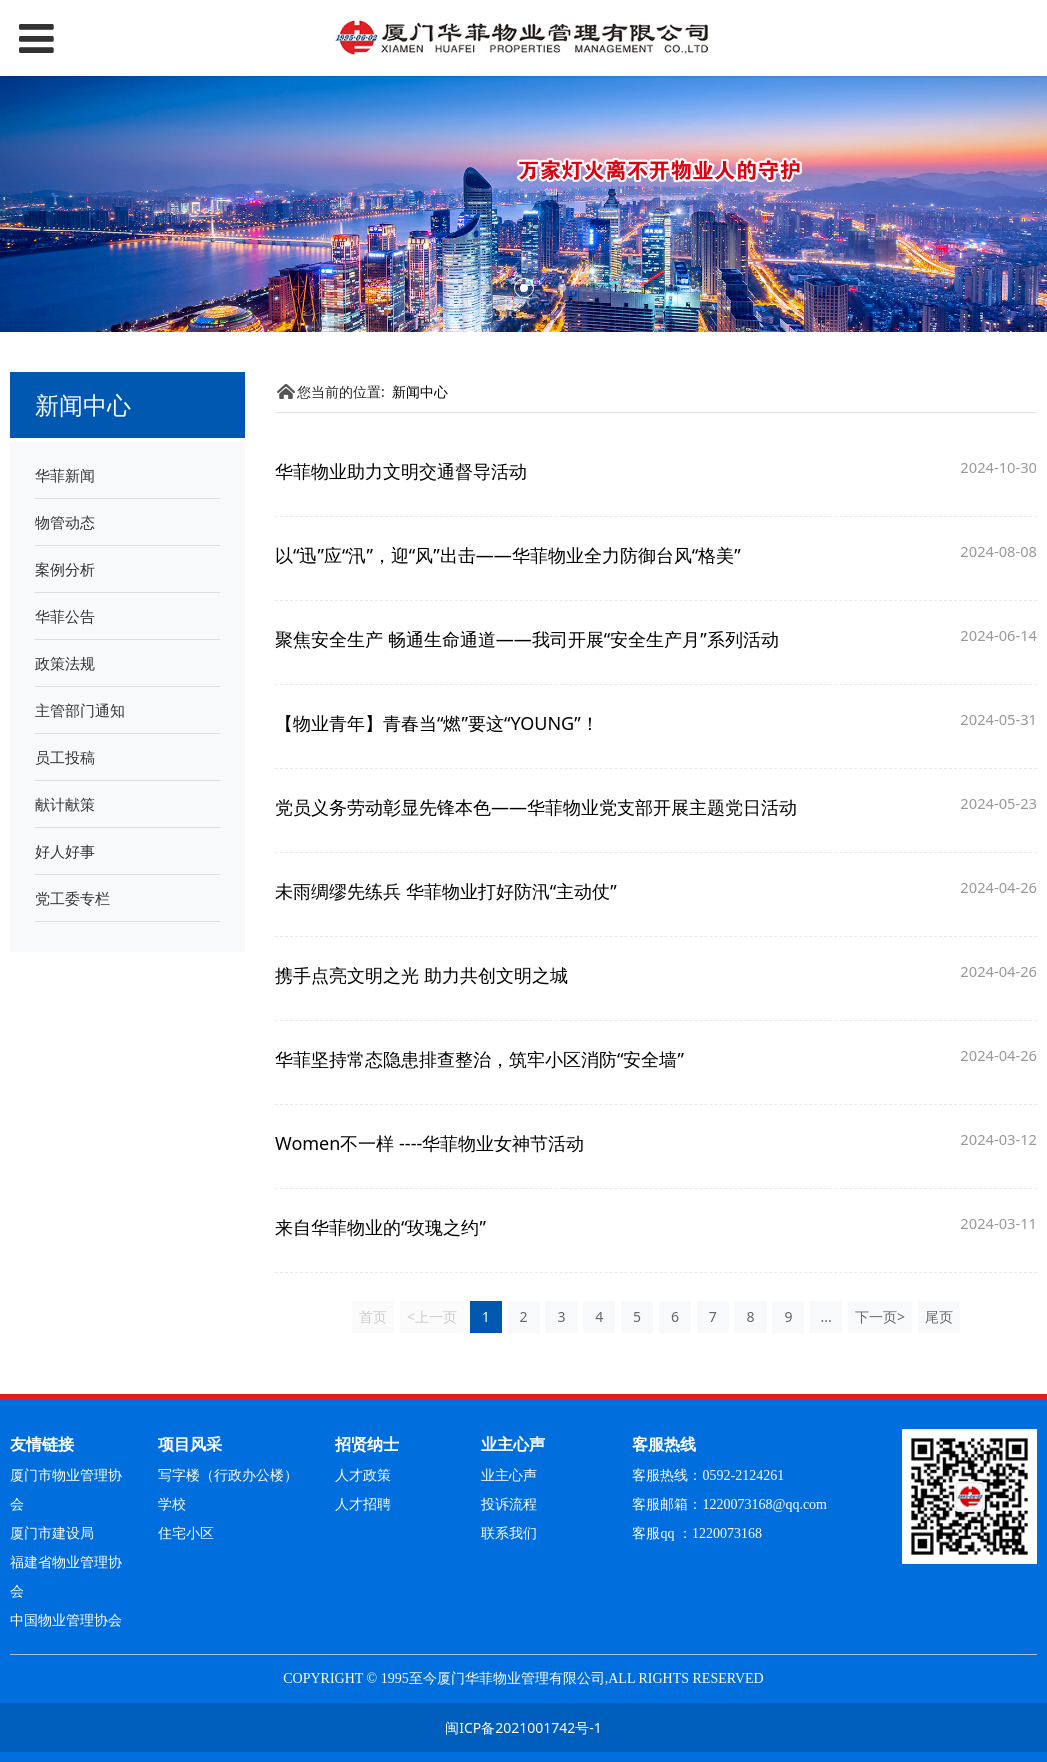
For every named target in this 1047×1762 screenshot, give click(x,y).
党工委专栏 (72, 898)
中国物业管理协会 (66, 1620)
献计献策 (65, 804)
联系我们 (509, 1533)
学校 (172, 1504)
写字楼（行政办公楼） (228, 1475)
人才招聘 (363, 1504)
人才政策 (363, 1475)
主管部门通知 (80, 710)
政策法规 (65, 663)
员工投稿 (65, 757)
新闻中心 (420, 391)
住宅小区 (186, 1533)
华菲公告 (65, 616)
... (826, 1316)
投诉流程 (509, 1504)
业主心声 (509, 1475)
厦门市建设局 (52, 1533)
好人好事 (65, 851)
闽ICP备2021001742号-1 (523, 1727)
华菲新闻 (65, 475)
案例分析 (65, 569)
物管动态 (65, 522)
